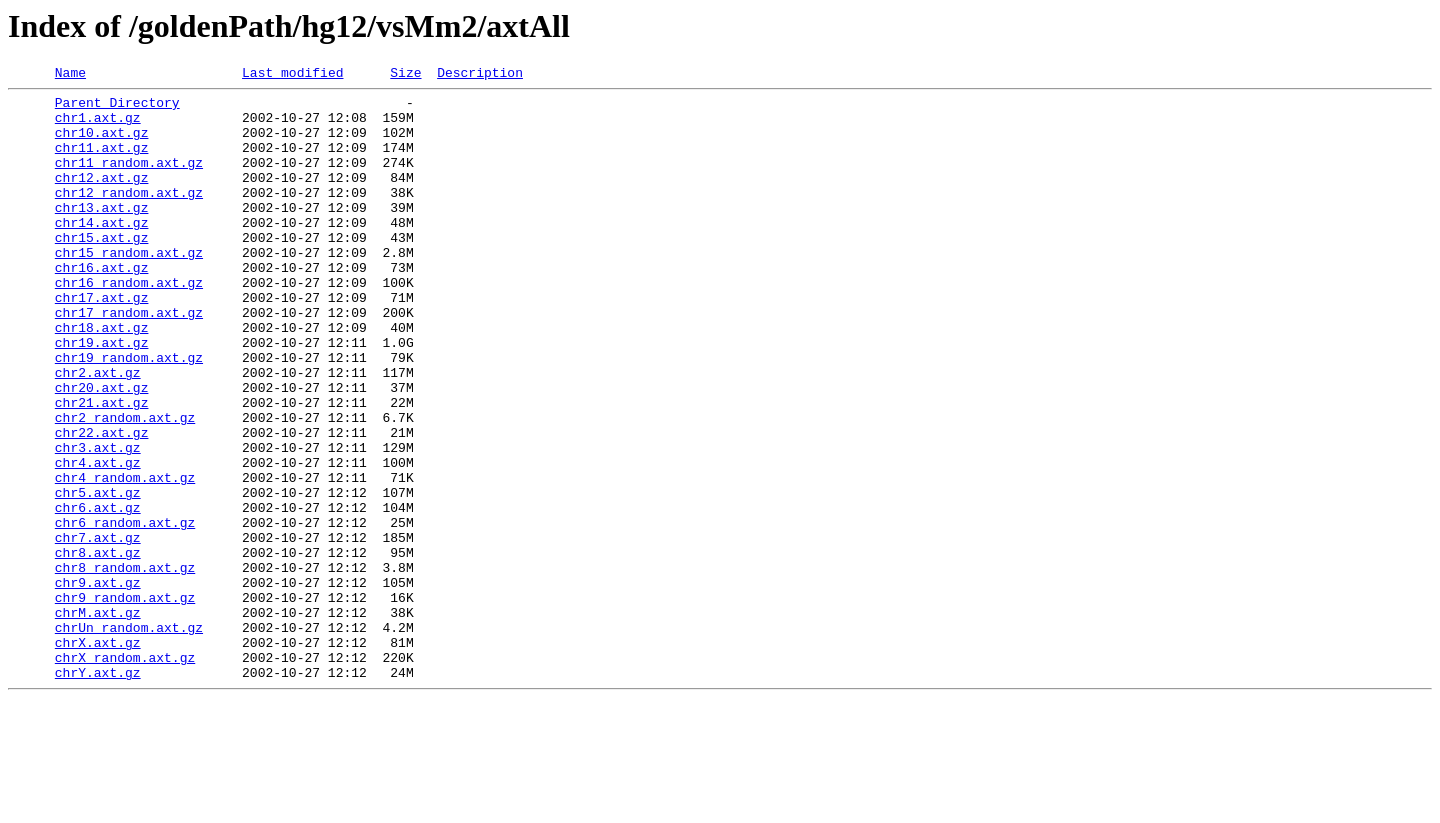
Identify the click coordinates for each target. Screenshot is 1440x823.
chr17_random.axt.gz (129, 360)
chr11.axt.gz (102, 162)
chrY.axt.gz (98, 792)
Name (70, 75)
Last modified (292, 75)
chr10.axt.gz (102, 144)
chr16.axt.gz (102, 306)
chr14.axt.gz (102, 252)
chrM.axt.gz (98, 720)
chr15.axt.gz (102, 270)
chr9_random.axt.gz (125, 702)
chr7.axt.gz (98, 630)
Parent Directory (117, 108)
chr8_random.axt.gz (125, 666)
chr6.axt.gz (98, 594)
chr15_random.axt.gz (129, 288)
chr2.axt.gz (98, 432)
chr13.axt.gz (102, 234)
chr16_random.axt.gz (129, 324)
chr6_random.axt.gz (125, 612)
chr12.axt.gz (102, 198)
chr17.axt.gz (102, 342)
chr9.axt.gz (98, 684)
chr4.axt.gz (98, 540)
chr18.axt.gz (102, 378)
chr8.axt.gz (98, 648)
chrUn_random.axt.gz (129, 738)
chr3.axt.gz (98, 522)
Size (405, 75)
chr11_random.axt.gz (129, 180)
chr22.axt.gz (102, 504)
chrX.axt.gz (98, 756)
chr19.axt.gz (102, 396)
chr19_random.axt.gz (129, 414)
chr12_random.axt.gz (129, 216)
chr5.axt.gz (98, 576)
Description (480, 75)
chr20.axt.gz (102, 450)
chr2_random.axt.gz (125, 486)
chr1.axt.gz (98, 126)
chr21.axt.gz (102, 468)
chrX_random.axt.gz (125, 774)
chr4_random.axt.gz (125, 558)
